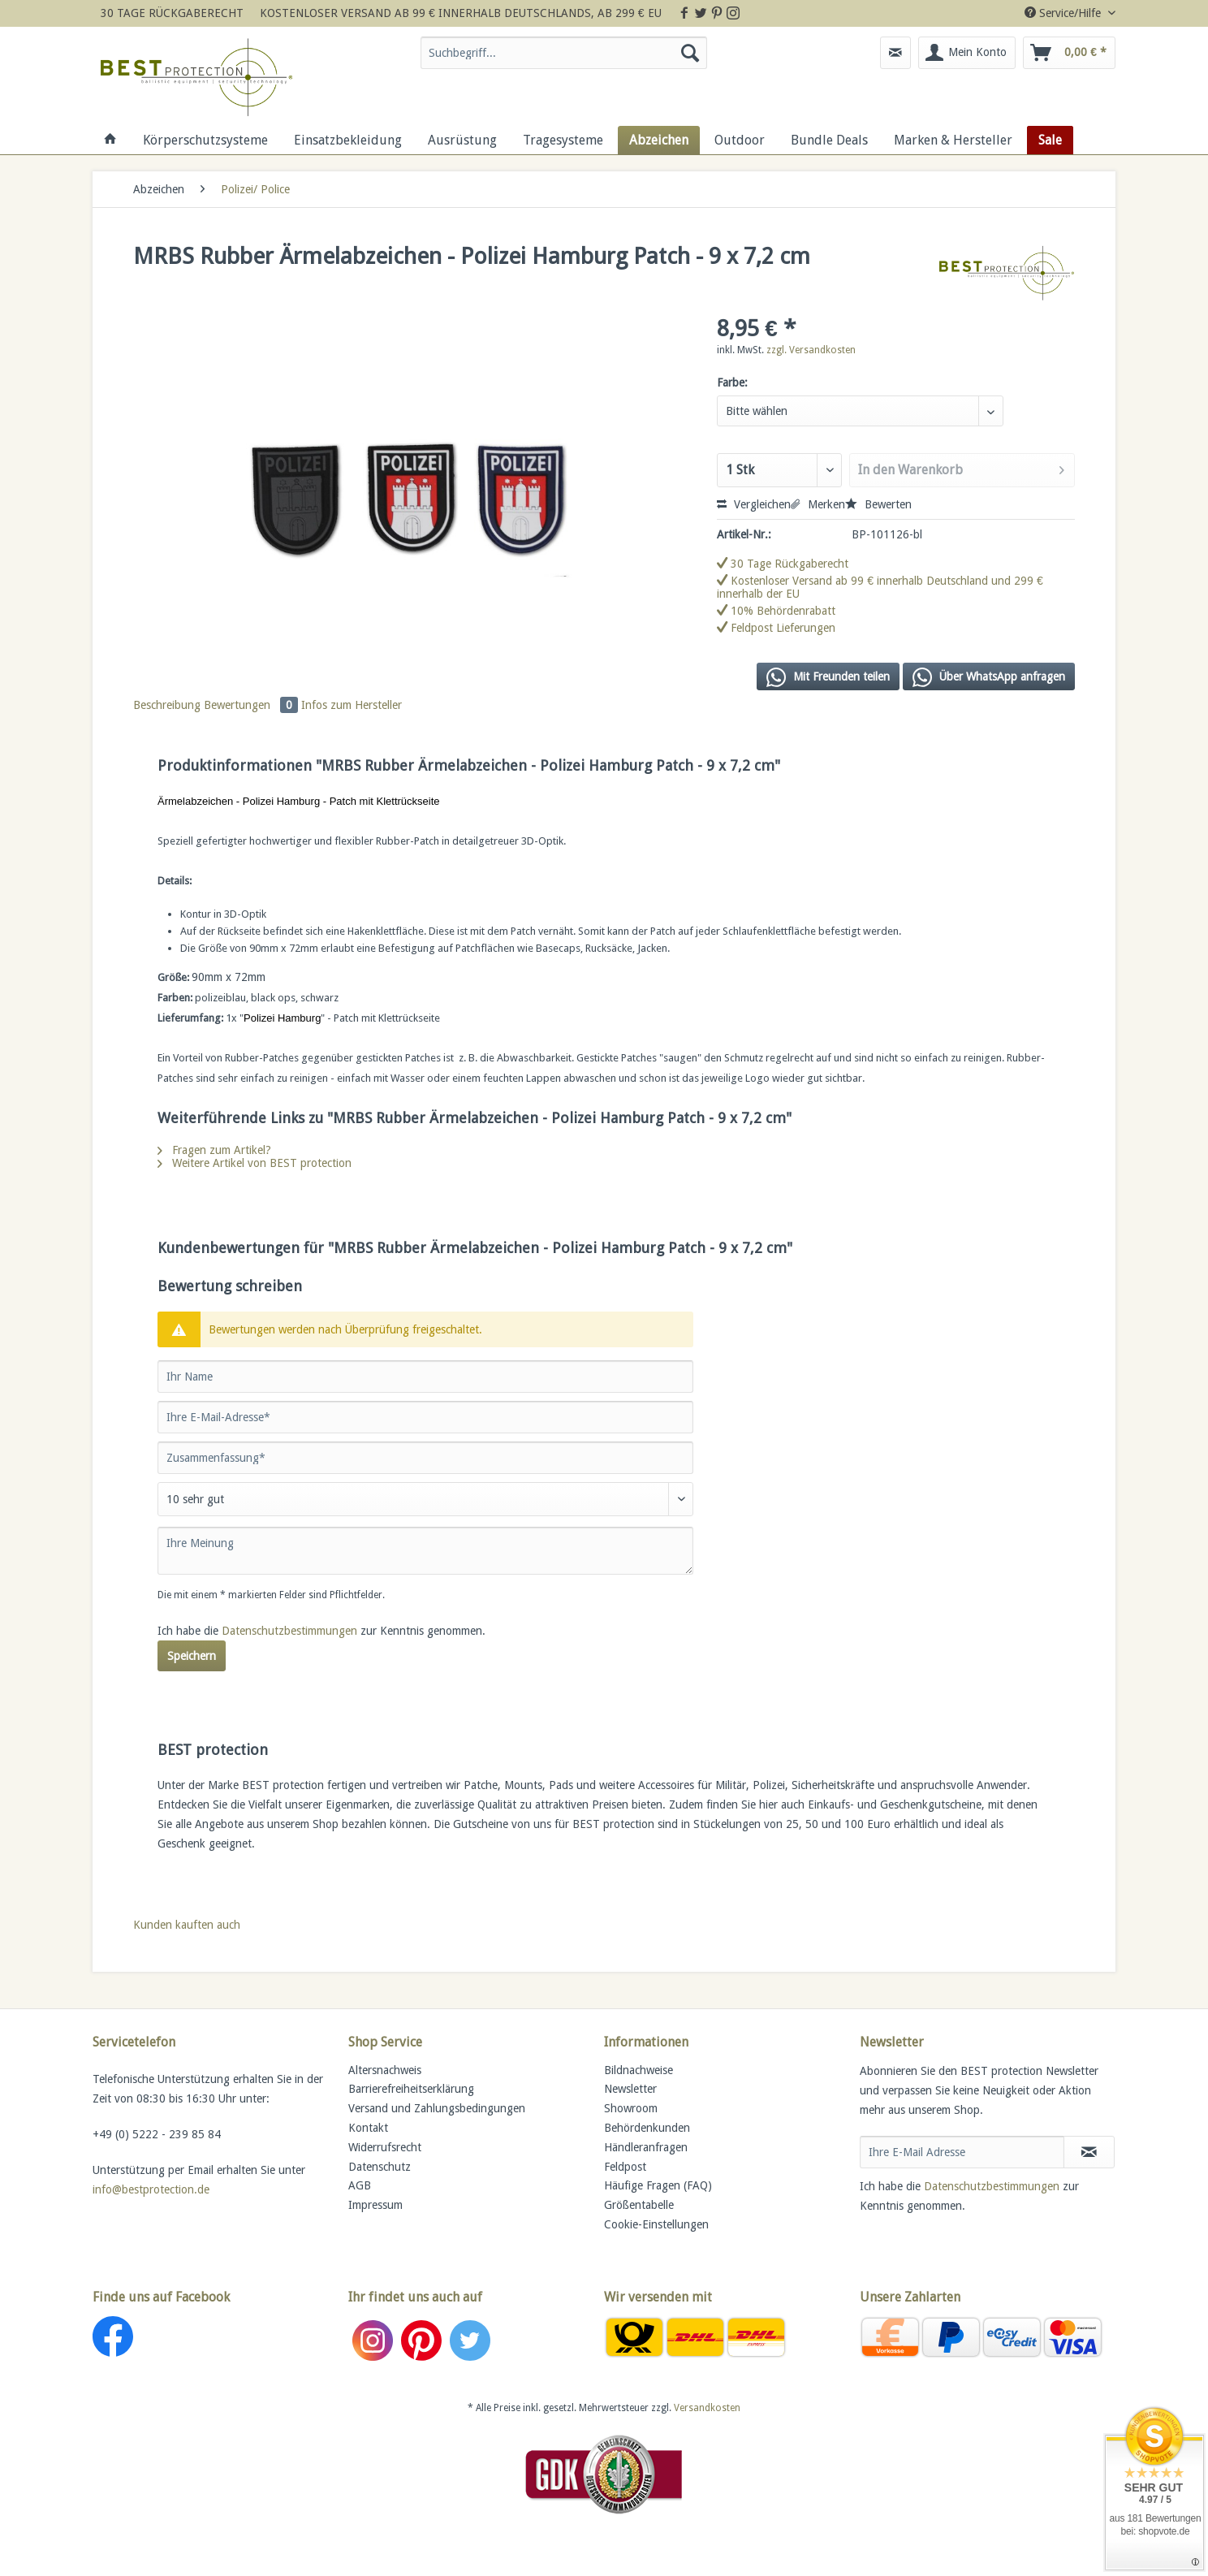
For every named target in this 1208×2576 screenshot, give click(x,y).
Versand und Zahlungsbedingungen (436, 2108)
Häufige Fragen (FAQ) (658, 2185)
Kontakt (368, 2127)
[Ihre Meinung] (425, 1551)
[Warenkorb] (1069, 53)
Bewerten (878, 504)
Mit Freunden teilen (828, 677)
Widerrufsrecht (384, 2147)
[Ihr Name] (425, 1376)
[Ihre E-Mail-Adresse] (425, 1417)
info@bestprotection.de (151, 2189)
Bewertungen (252, 704)
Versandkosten (707, 2408)
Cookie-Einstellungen (656, 2224)
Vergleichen (754, 504)
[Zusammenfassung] (425, 1457)
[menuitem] (564, 59)
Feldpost (625, 2166)
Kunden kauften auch (186, 1924)
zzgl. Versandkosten (811, 350)
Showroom (631, 2108)
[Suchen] (690, 53)
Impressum (375, 2204)
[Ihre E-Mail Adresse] (962, 2152)
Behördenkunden (647, 2127)
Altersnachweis (384, 2070)
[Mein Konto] (967, 53)
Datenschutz (379, 2166)
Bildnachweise (638, 2070)
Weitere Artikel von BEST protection (254, 1162)
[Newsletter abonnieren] (1089, 2152)
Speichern (191, 1655)
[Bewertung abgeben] (425, 1499)
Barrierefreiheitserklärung (411, 2088)
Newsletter (630, 2088)
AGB (359, 2185)
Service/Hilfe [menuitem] (1064, 12)
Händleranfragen (646, 2147)
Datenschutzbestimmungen (289, 1630)
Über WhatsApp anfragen (988, 677)
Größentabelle (639, 2204)
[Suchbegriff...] (564, 53)
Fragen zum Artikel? (214, 1149)
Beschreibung (167, 704)
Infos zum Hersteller (351, 704)
